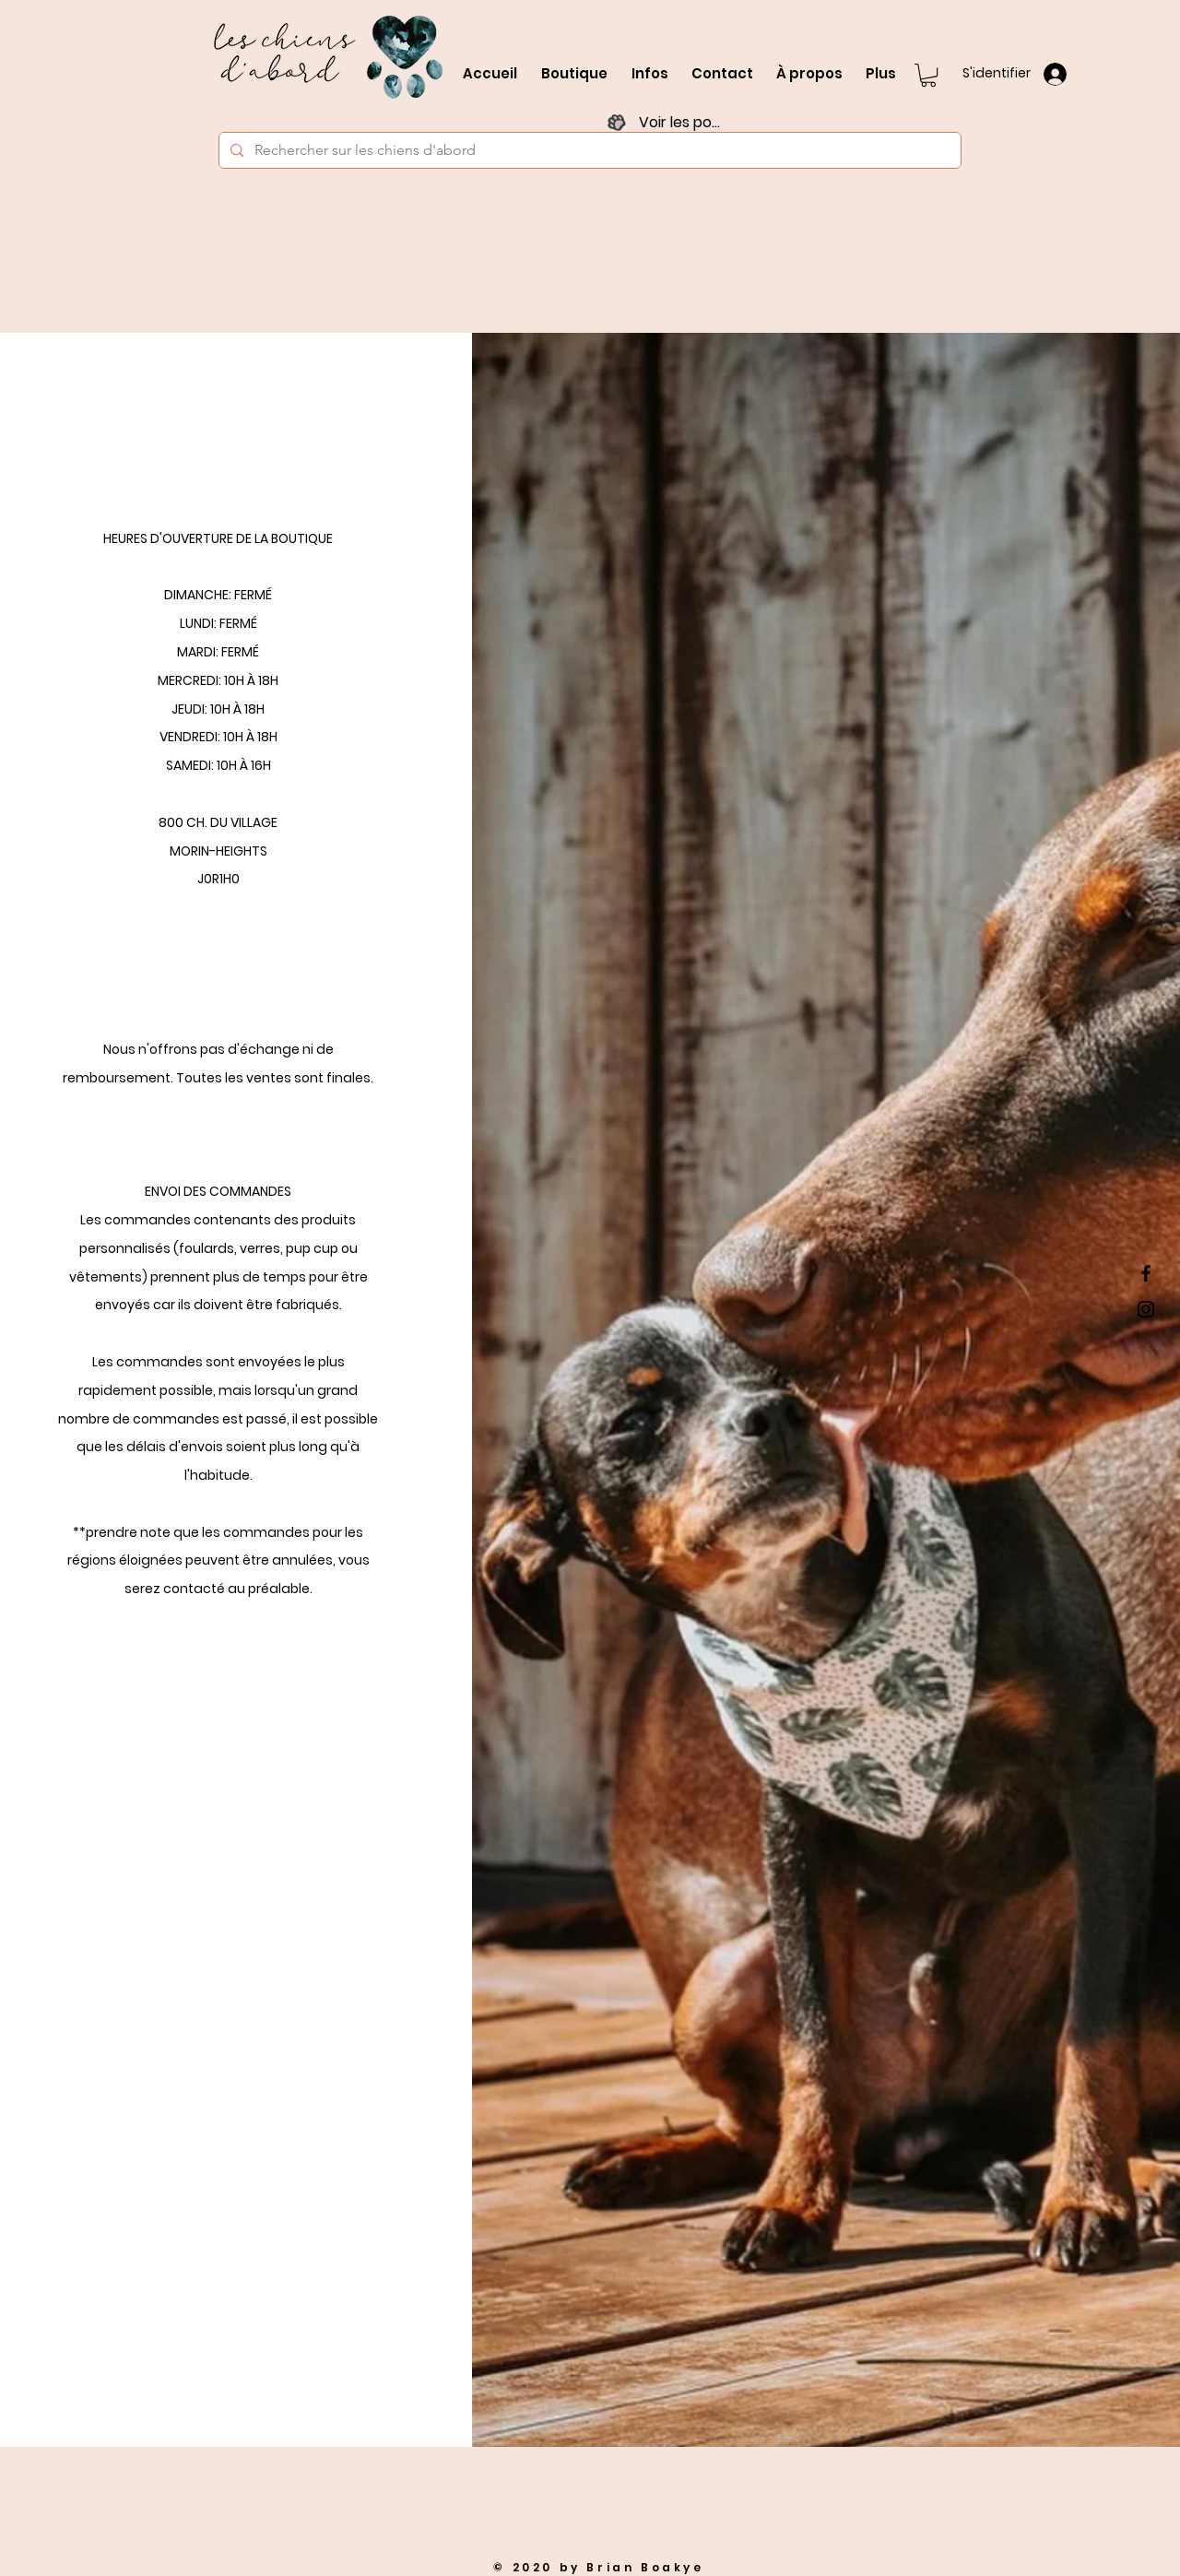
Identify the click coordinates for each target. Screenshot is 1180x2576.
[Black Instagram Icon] (1146, 1309)
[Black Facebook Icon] (1146, 1273)
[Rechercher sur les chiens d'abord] (588, 150)
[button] (928, 75)
